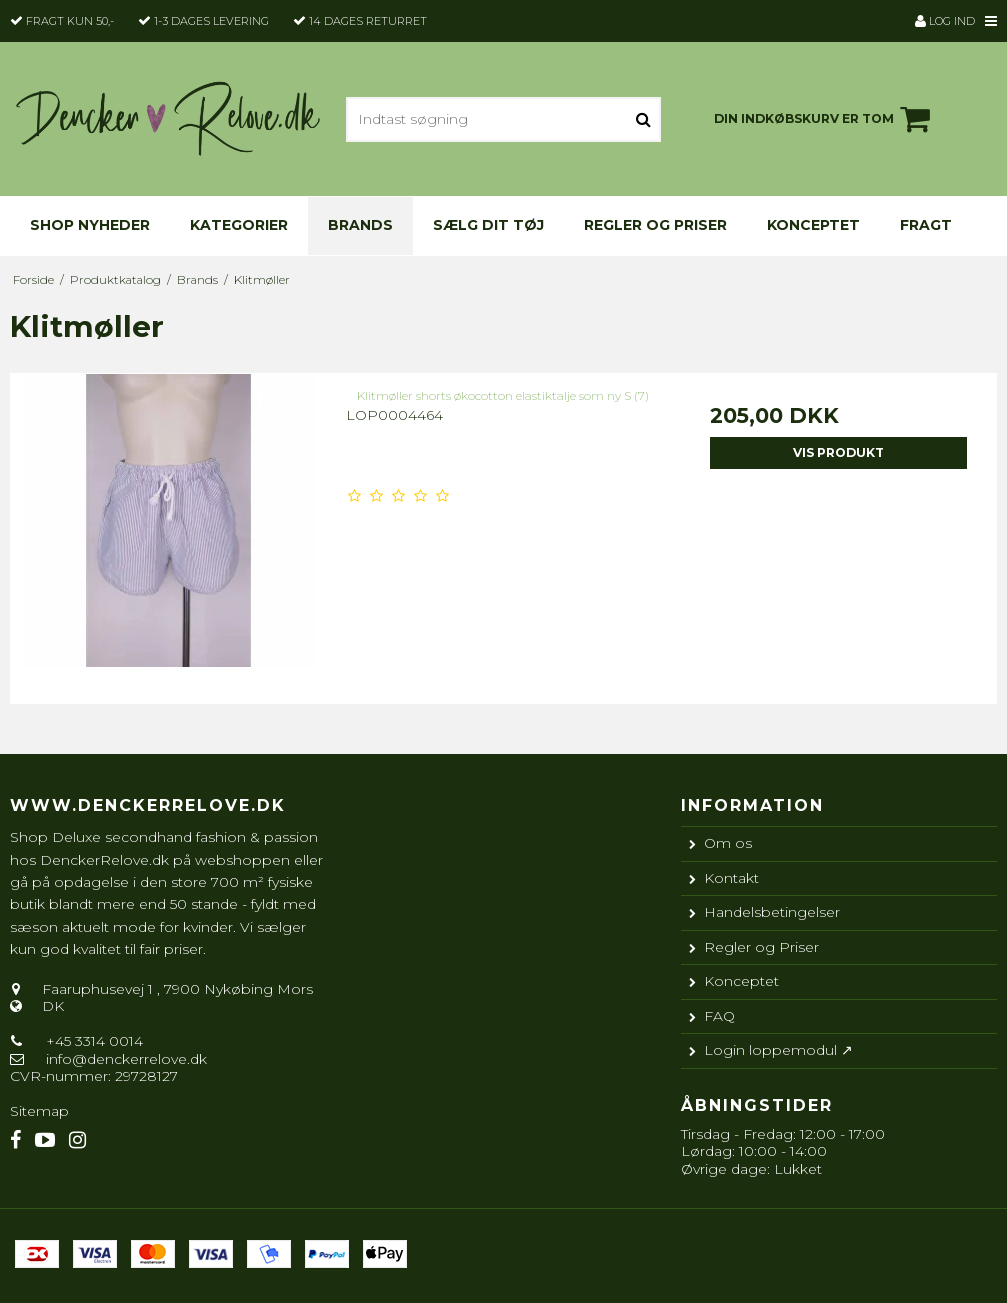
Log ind (945, 21)
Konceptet (813, 225)
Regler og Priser (655, 225)
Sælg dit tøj (488, 225)
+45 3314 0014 (92, 1041)
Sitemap (39, 1111)
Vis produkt (838, 452)
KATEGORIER (239, 225)
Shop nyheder (90, 225)
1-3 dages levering (211, 21)
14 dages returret (368, 21)
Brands (360, 225)
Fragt (926, 225)
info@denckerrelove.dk (126, 1059)
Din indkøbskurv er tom (825, 119)
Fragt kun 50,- (70, 21)
